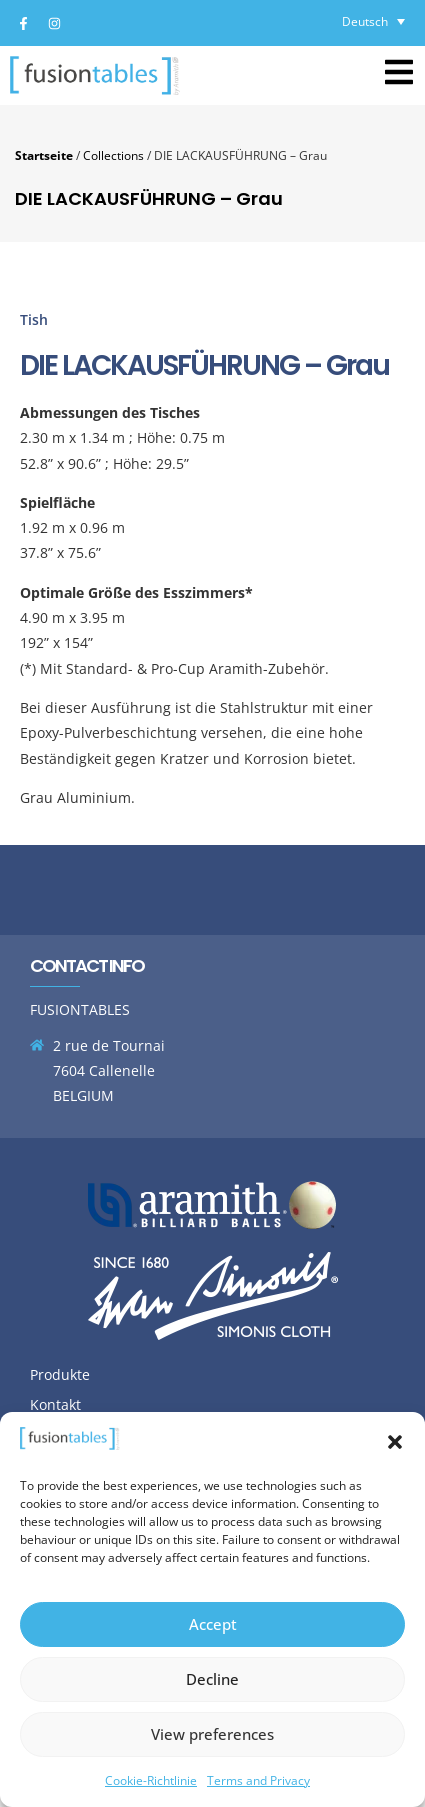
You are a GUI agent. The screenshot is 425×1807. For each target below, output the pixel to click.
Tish (34, 319)
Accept (213, 1624)
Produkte (60, 1374)
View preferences (212, 1734)
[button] (395, 1442)
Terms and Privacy (258, 1780)
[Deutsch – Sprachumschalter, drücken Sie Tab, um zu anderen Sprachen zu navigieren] (373, 21)
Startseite (44, 155)
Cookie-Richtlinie (151, 1780)
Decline (212, 1679)
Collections (113, 155)
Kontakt (55, 1404)
